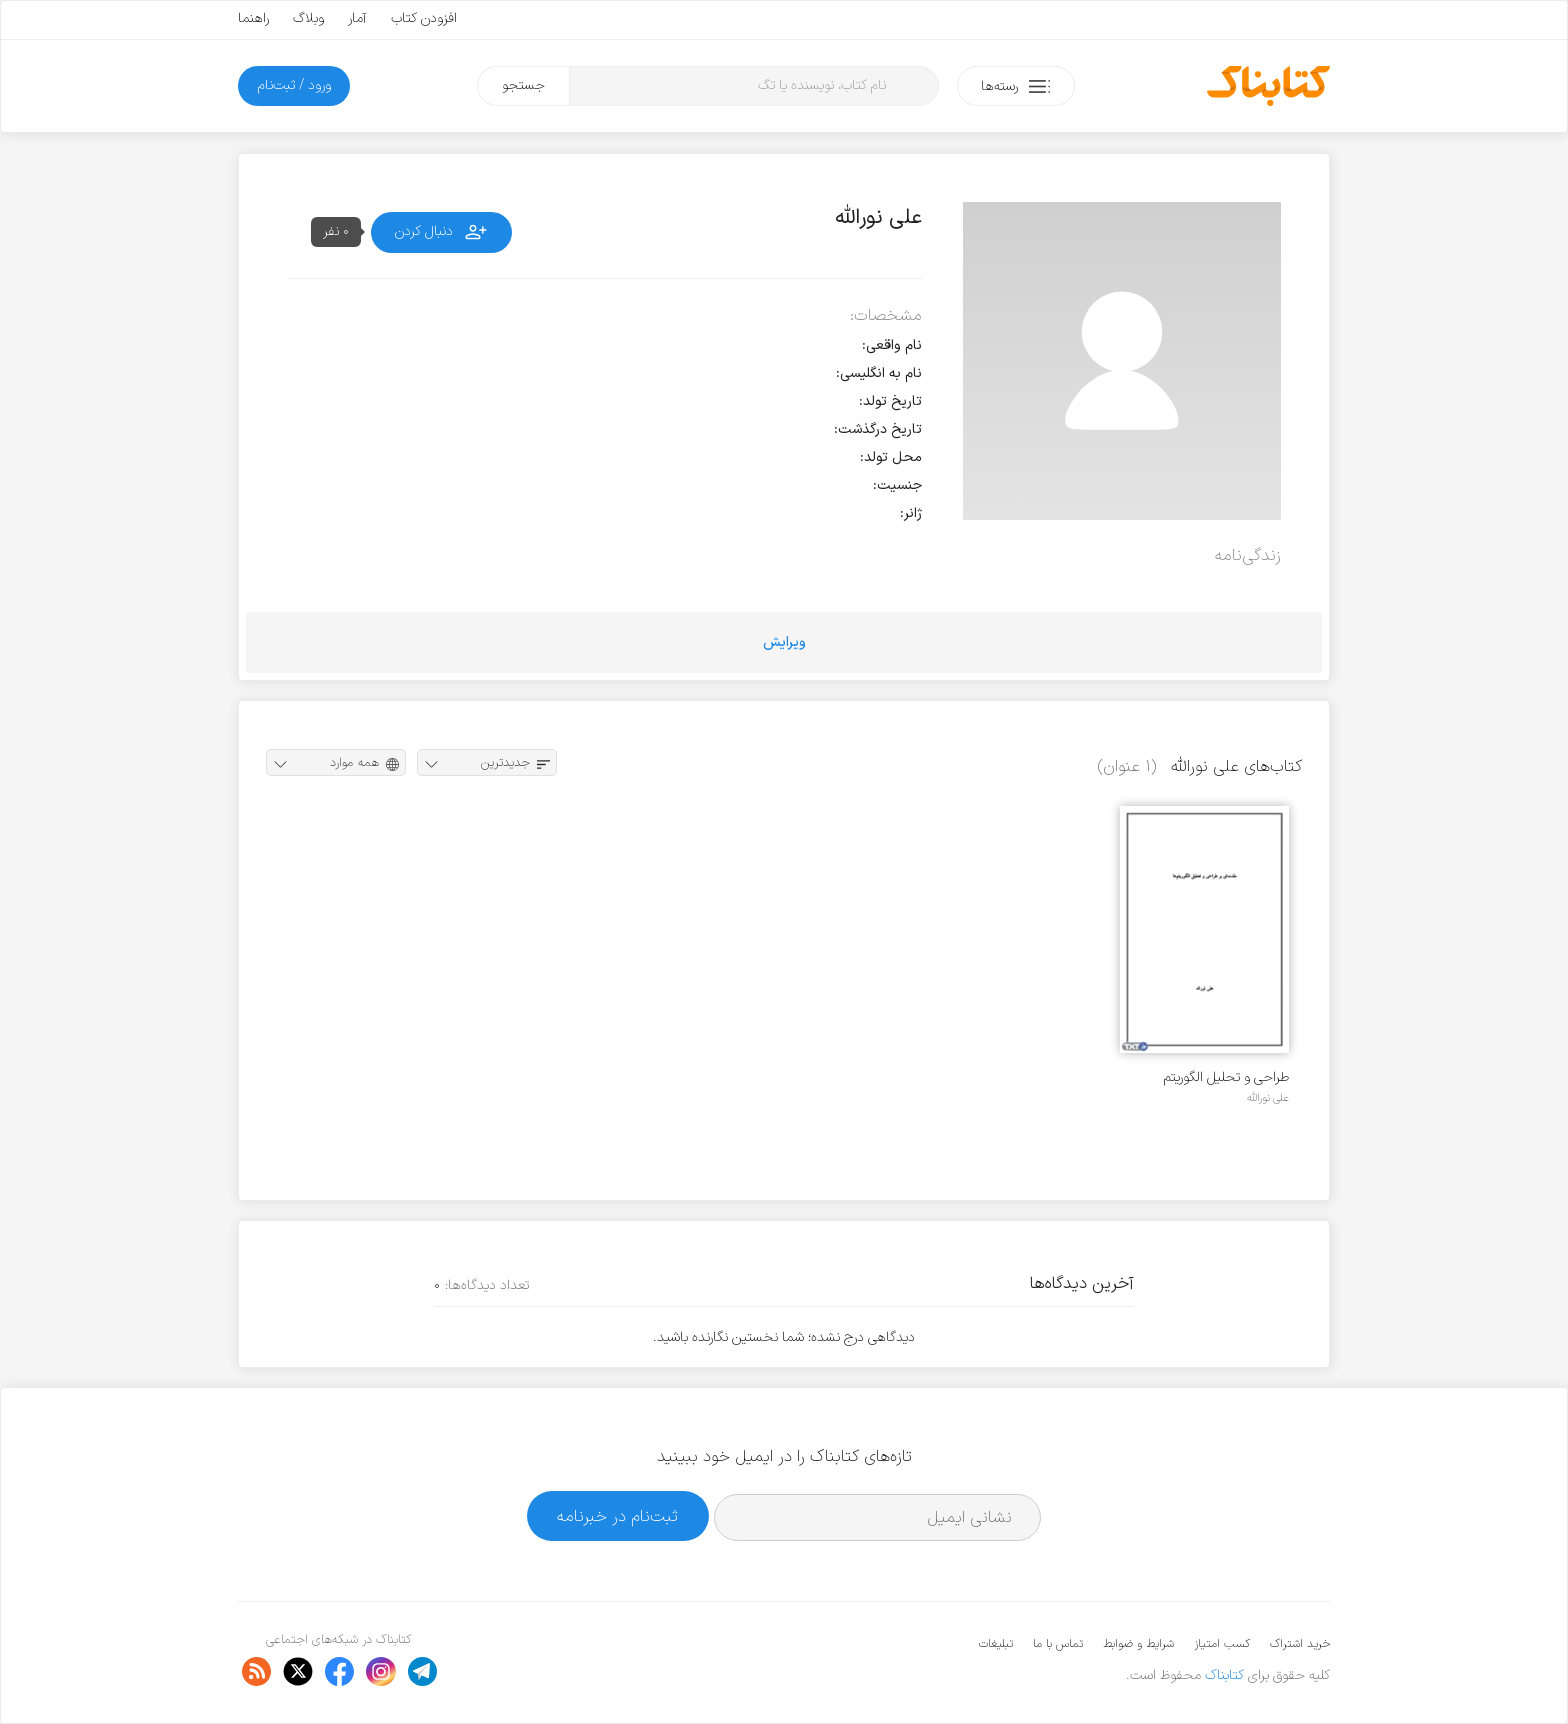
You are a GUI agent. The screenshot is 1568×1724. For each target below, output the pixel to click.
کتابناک (1224, 1675)
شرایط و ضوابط (1138, 1644)
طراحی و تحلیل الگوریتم (1226, 1077)
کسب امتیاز (1222, 1644)
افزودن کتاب (424, 18)
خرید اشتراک (1300, 1644)
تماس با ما (1058, 1644)
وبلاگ (308, 18)
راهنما (253, 18)
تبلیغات (996, 1644)
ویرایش (784, 642)
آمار (357, 18)
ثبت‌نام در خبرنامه (617, 1516)
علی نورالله (1268, 1098)
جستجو (523, 85)
